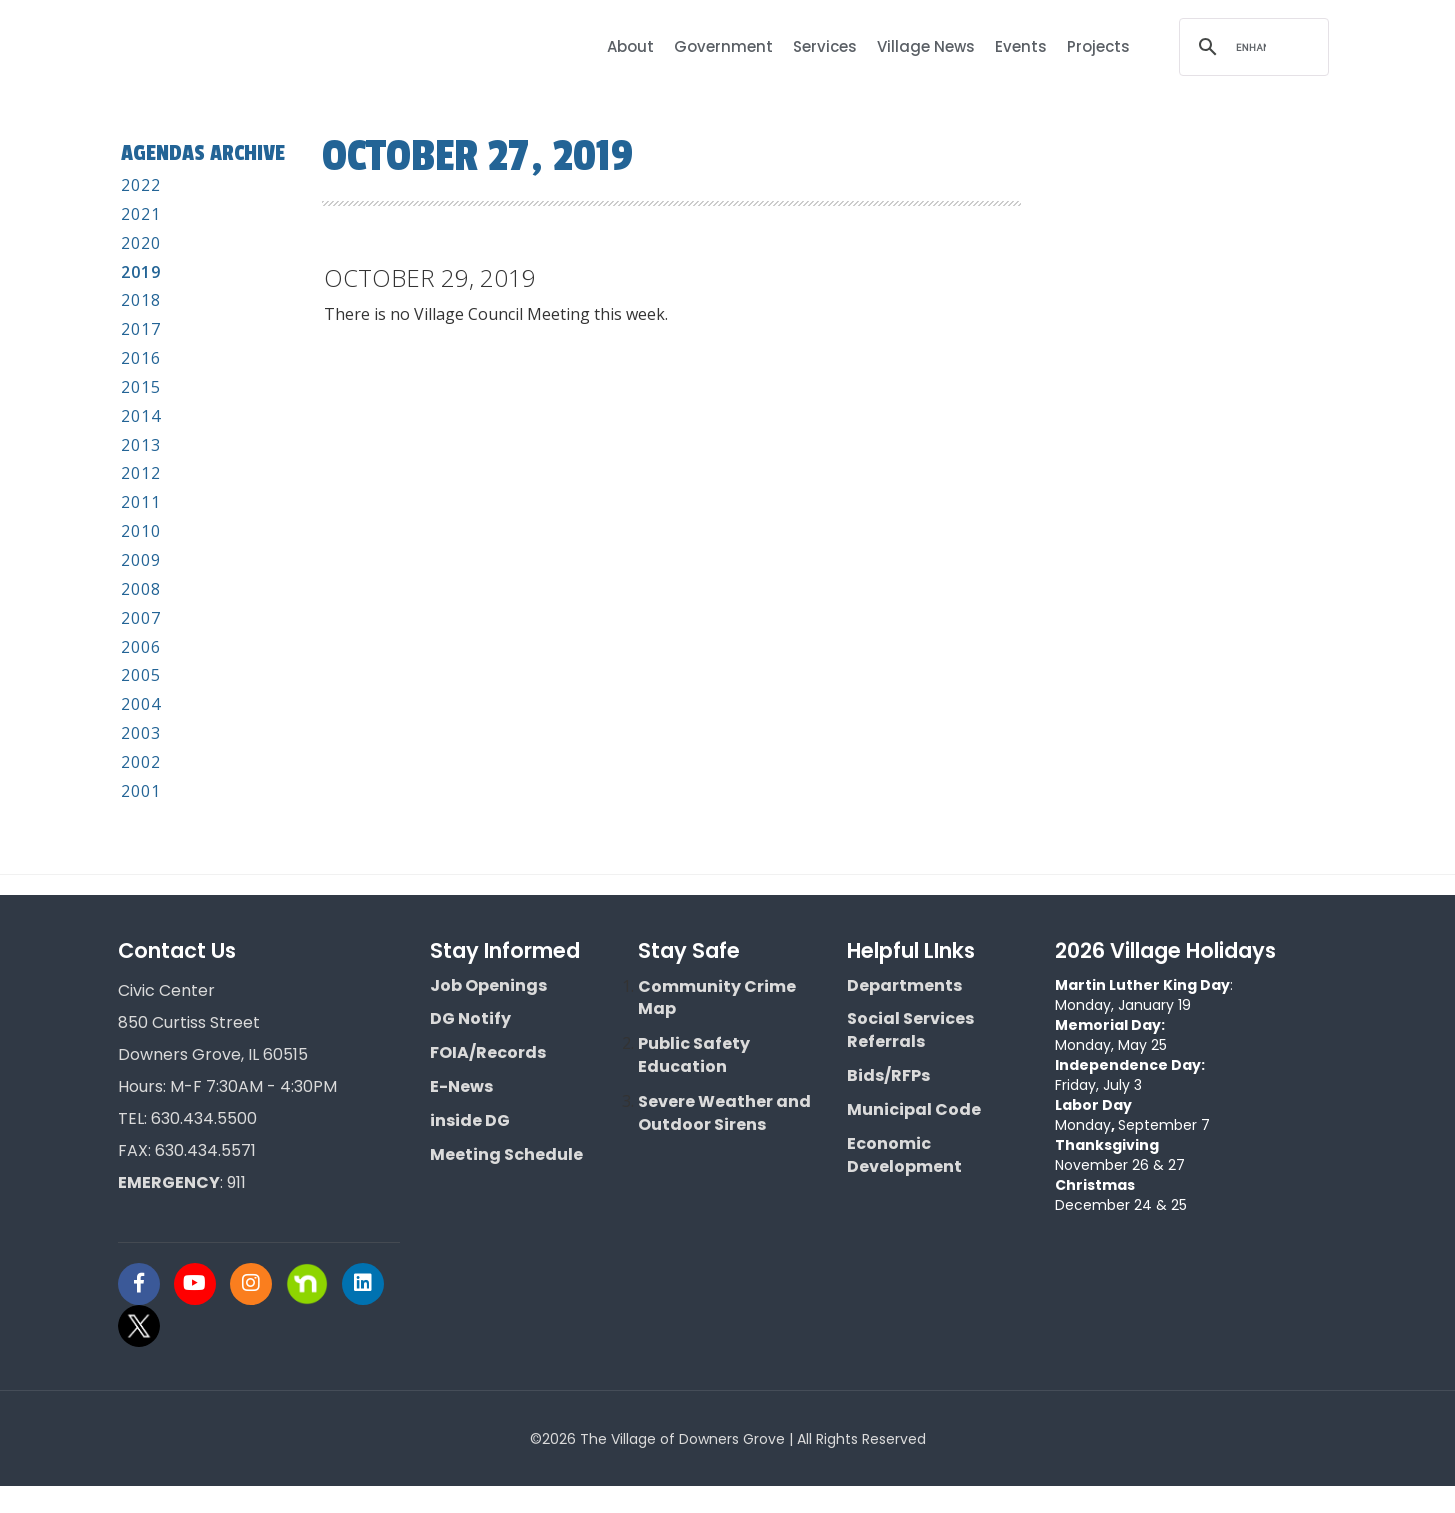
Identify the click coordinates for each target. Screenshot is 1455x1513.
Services (825, 46)
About (630, 46)
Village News (926, 46)
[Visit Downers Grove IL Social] (146, 1311)
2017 (141, 356)
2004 (141, 731)
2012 (141, 500)
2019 (141, 299)
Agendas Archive (169, 166)
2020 (141, 270)
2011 (141, 529)
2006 (141, 674)
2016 (141, 385)
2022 (141, 212)
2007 (141, 645)
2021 (141, 241)
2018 (141, 327)
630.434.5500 (204, 1145)
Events (1021, 46)
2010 (141, 558)
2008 (141, 616)
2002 (141, 789)
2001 (141, 818)
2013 (141, 472)
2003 (141, 760)
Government (723, 46)
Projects (1098, 46)
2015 (141, 414)
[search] (1251, 47)
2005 (141, 702)
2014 (141, 443)
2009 (141, 587)
